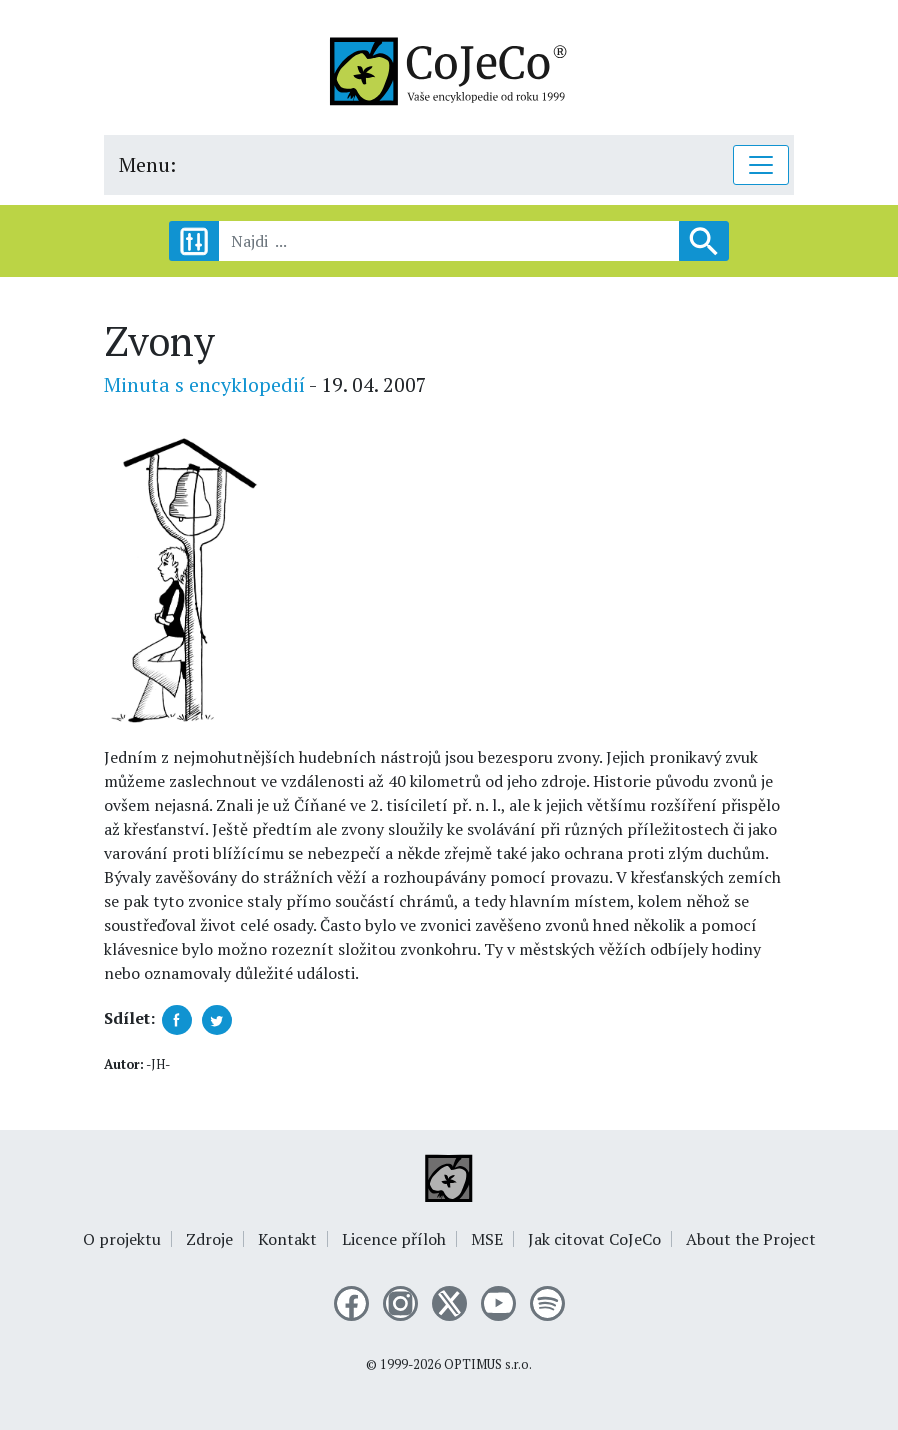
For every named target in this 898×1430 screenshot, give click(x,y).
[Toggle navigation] (761, 165)
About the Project (751, 1239)
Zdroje (209, 1239)
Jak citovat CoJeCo (594, 1239)
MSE (487, 1239)
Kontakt (287, 1239)
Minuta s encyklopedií (204, 384)
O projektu (122, 1239)
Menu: (147, 164)
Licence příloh (394, 1239)
